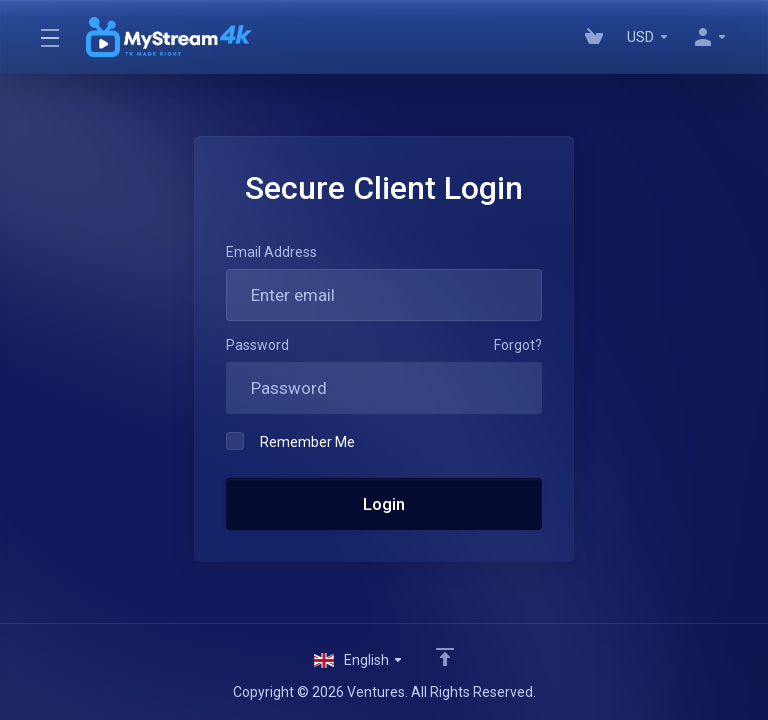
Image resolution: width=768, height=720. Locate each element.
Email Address (271, 252)
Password (257, 345)
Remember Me (290, 441)
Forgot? (518, 345)
